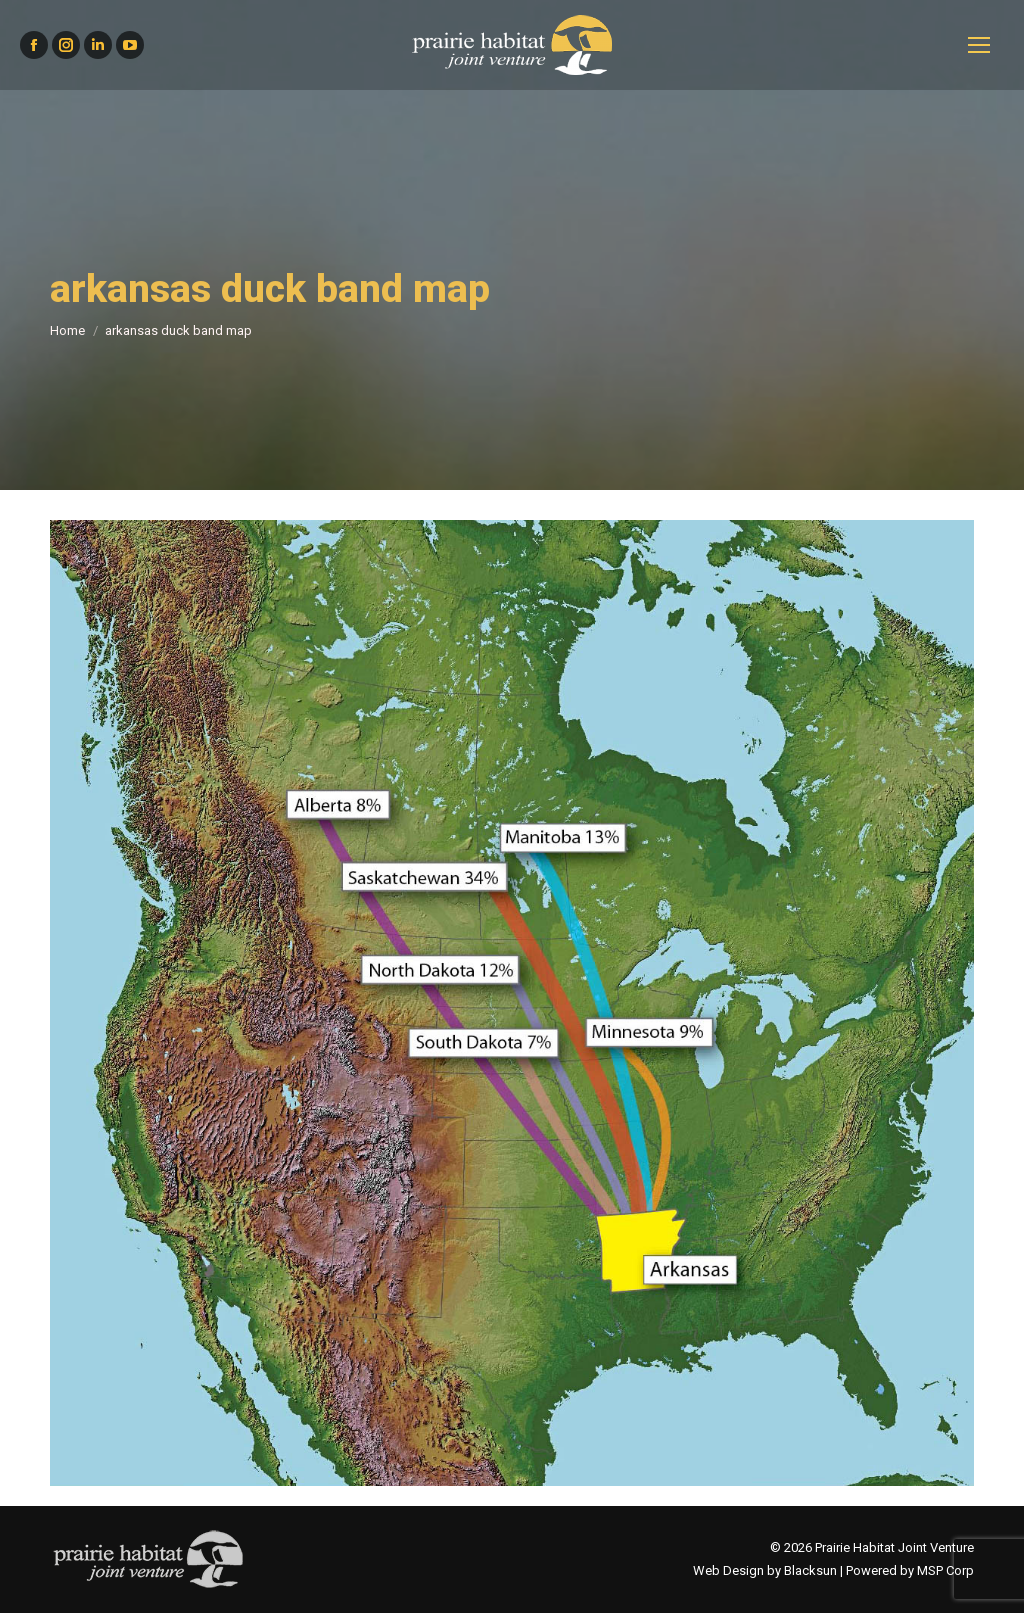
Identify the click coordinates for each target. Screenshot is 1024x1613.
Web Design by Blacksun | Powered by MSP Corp (833, 1570)
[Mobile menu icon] (979, 45)
